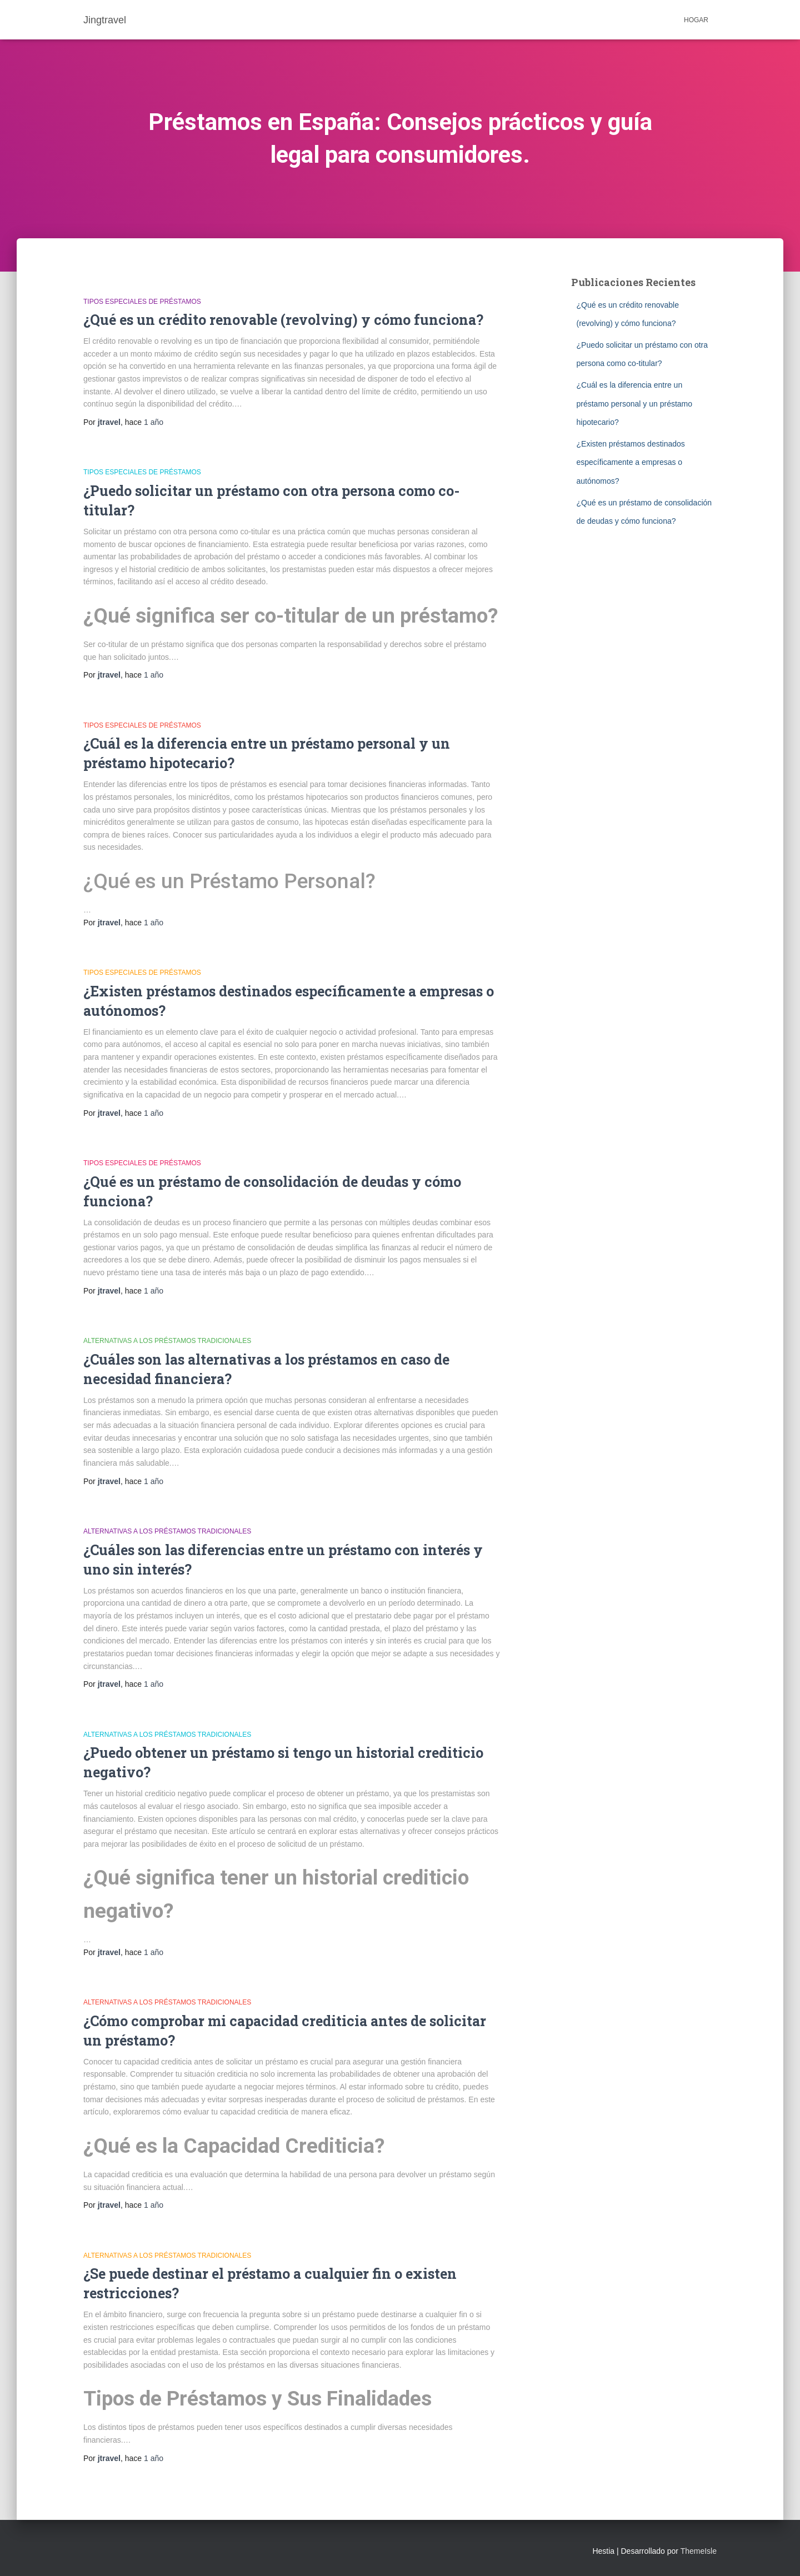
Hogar (696, 20)
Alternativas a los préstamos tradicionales (167, 1341)
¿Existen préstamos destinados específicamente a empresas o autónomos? (631, 462)
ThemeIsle (699, 2551)
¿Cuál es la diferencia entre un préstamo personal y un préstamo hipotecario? (635, 403)
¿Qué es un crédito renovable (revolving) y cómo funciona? (283, 319)
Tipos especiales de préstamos (142, 301)
